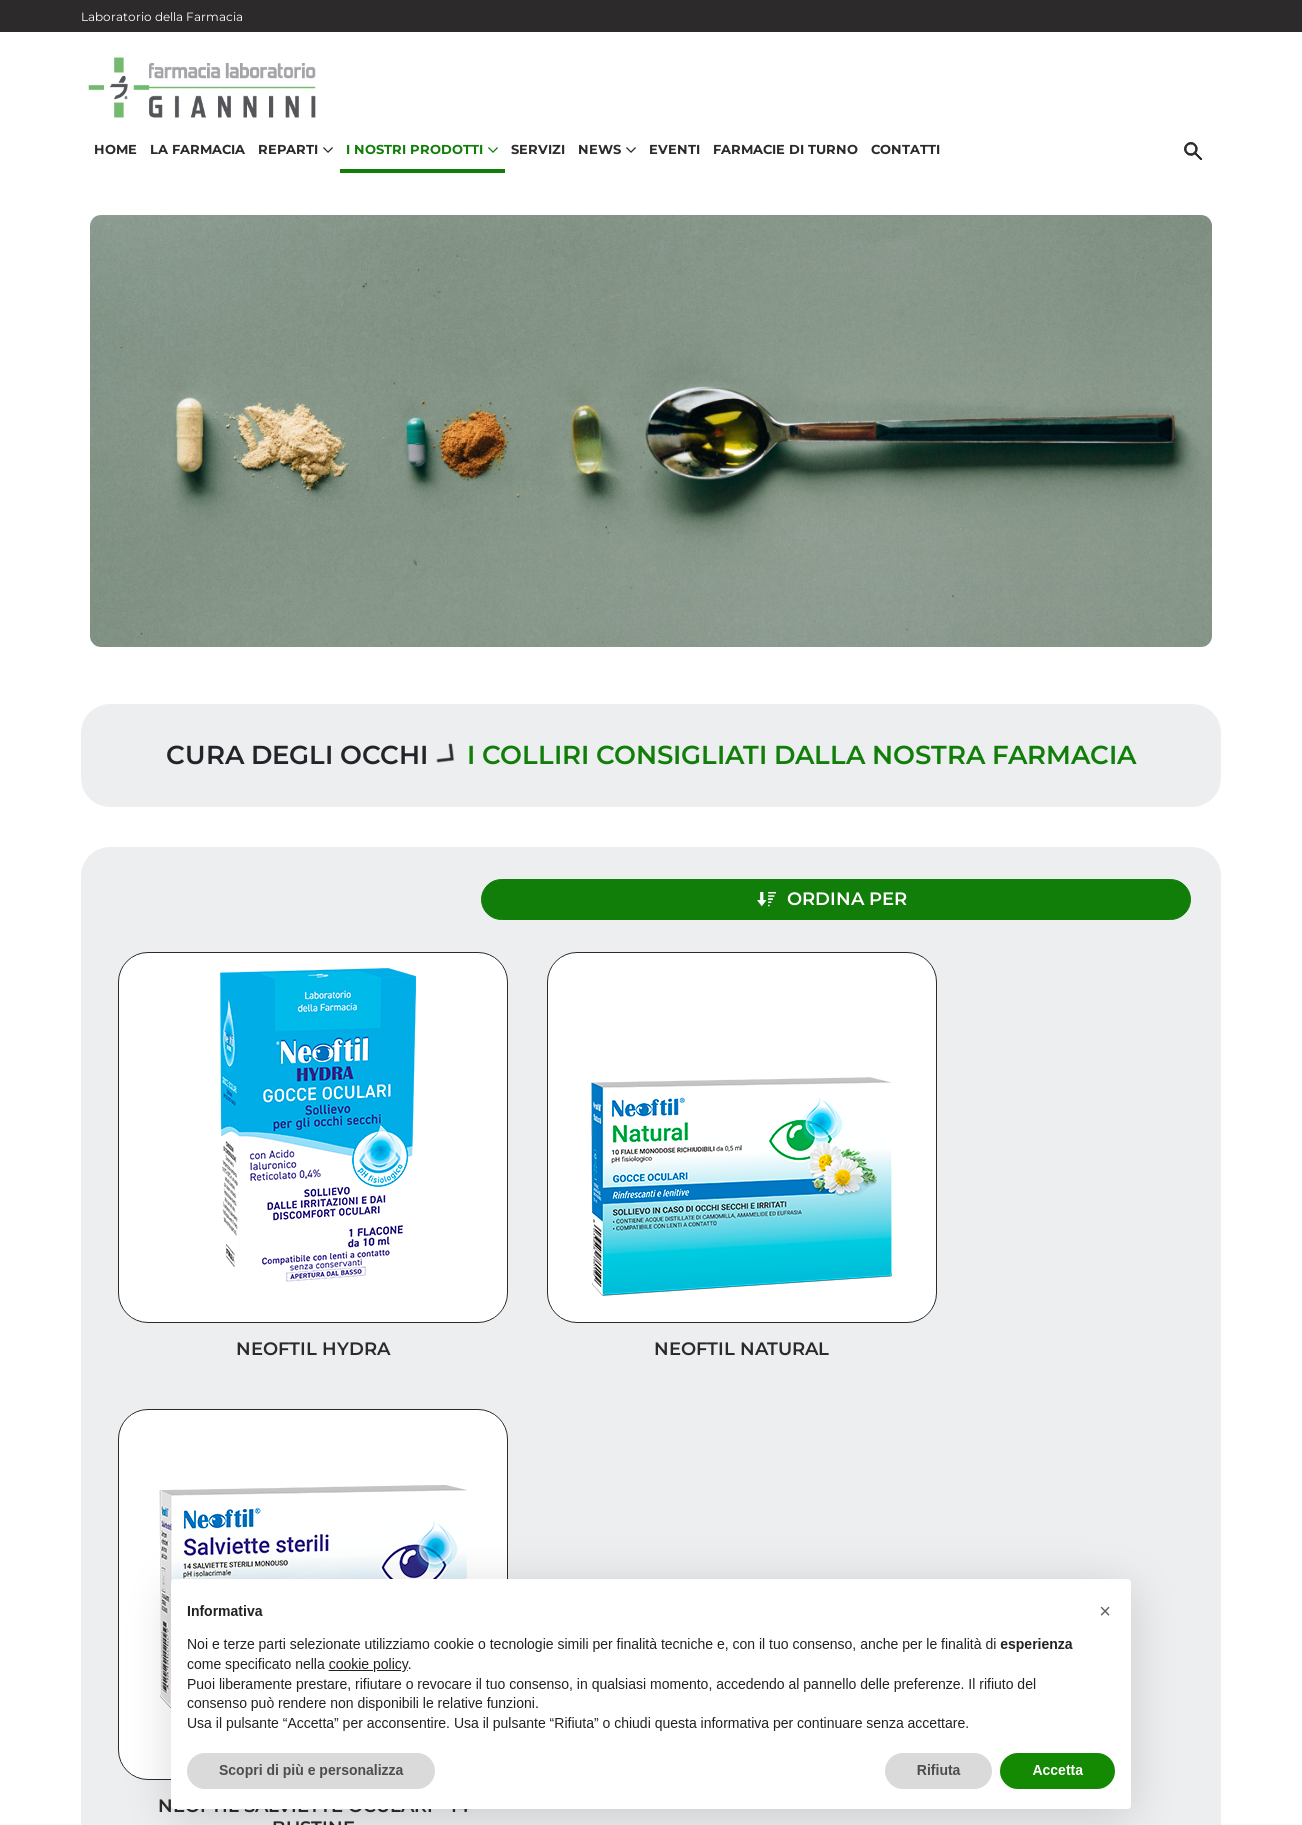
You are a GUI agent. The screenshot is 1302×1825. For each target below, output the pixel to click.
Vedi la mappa (561, 1543)
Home (109, 166)
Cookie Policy (1164, 1799)
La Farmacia (191, 166)
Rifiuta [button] (939, 1770)
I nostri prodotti (1127, 1470)
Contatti (899, 166)
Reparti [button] (289, 166)
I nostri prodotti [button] (416, 166)
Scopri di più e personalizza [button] (311, 1770)
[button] (1105, 1611)
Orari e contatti (1132, 1534)
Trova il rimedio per (1112, 1502)
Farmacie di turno (779, 166)
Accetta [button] (1057, 1770)
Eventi (668, 166)
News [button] (601, 166)
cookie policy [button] (368, 1664)
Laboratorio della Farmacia (162, 16)
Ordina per (1047, 888)
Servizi (532, 166)
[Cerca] (1200, 167)
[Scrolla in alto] (1256, 1724)
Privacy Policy (1152, 1779)
